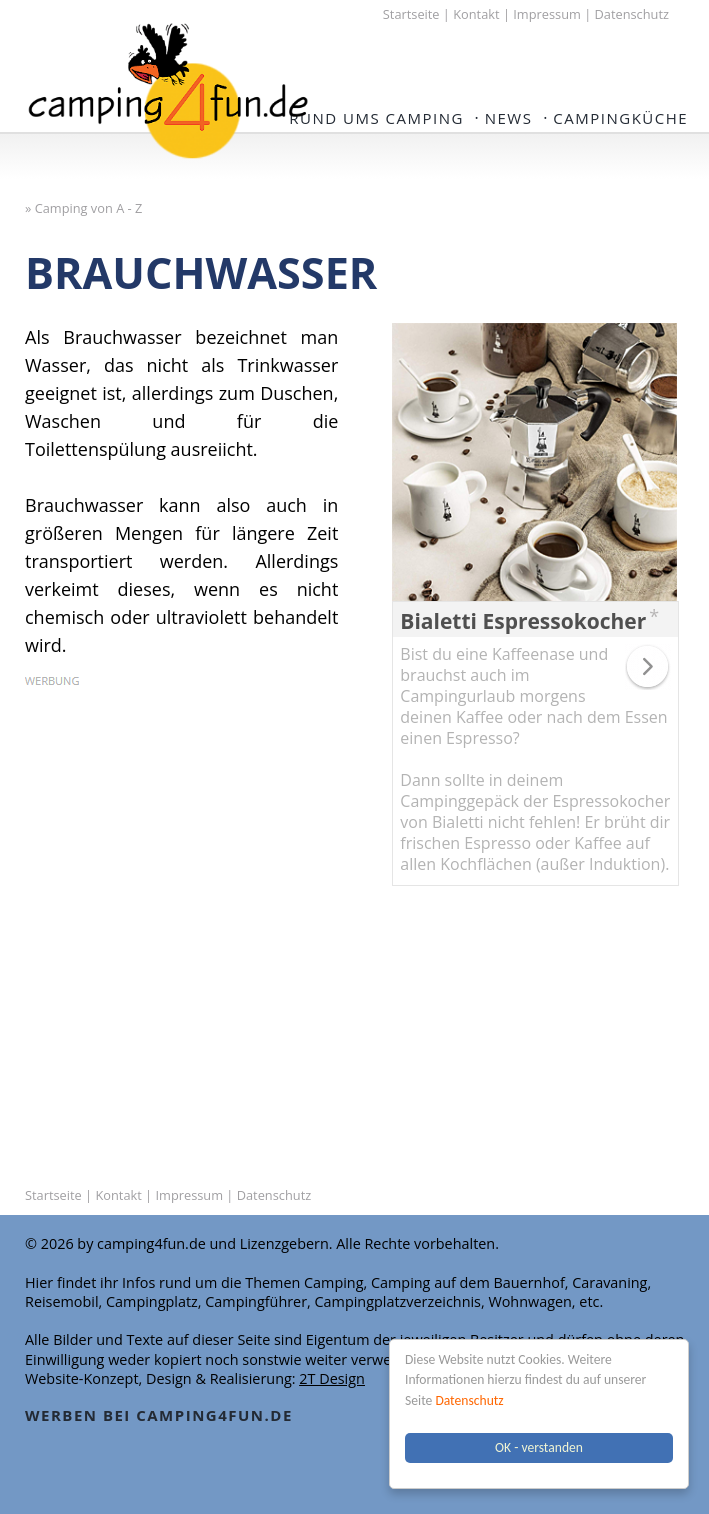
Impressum (547, 14)
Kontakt (476, 14)
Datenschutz (469, 1400)
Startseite (411, 14)
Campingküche (620, 118)
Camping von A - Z (89, 208)
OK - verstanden (539, 1447)
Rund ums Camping (376, 118)
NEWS (509, 118)
